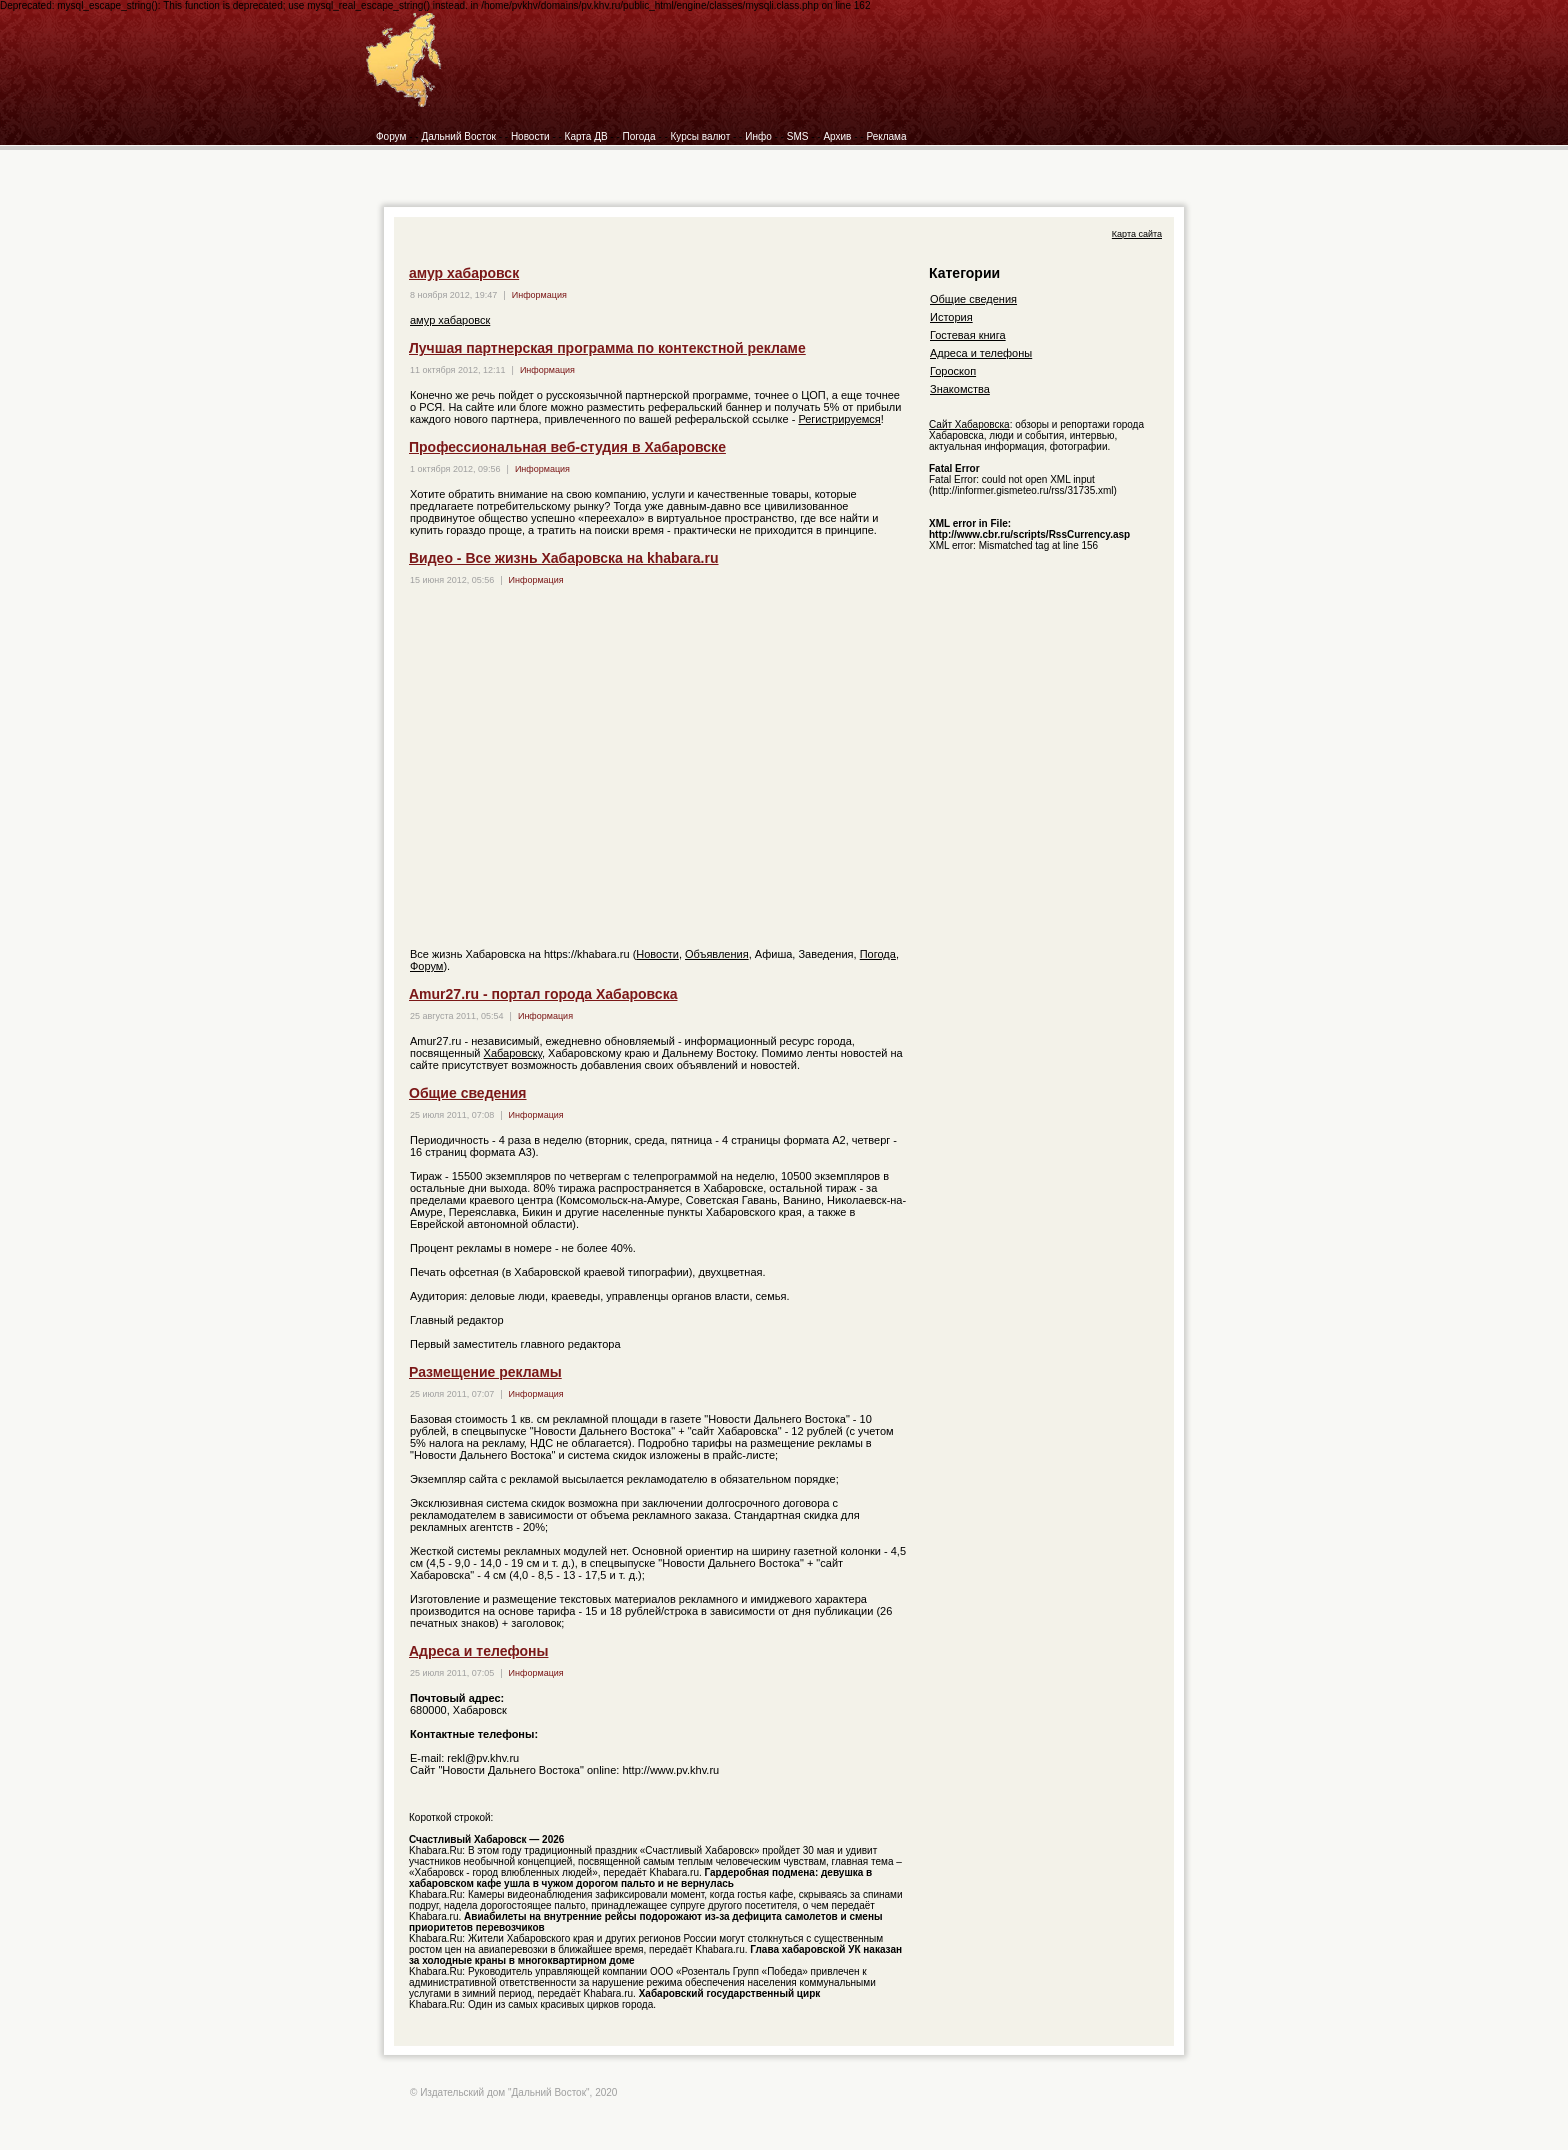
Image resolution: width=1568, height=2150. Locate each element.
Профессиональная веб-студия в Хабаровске (567, 447)
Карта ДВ (586, 136)
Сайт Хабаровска (969, 424)
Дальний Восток (458, 136)
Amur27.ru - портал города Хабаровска (543, 994)
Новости (530, 136)
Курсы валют (701, 136)
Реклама (886, 136)
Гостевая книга (968, 335)
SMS (798, 136)
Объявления (717, 954)
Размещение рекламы (485, 1372)
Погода (639, 136)
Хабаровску (513, 1053)
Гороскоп (953, 371)
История (951, 317)
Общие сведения (468, 1093)
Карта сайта (1137, 234)
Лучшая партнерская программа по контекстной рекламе (607, 348)
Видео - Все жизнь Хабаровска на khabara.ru (564, 558)
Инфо (758, 136)
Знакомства (960, 389)
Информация (539, 295)
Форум (391, 136)
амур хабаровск (464, 273)
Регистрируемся (839, 419)
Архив (837, 136)
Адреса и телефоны (478, 1651)
